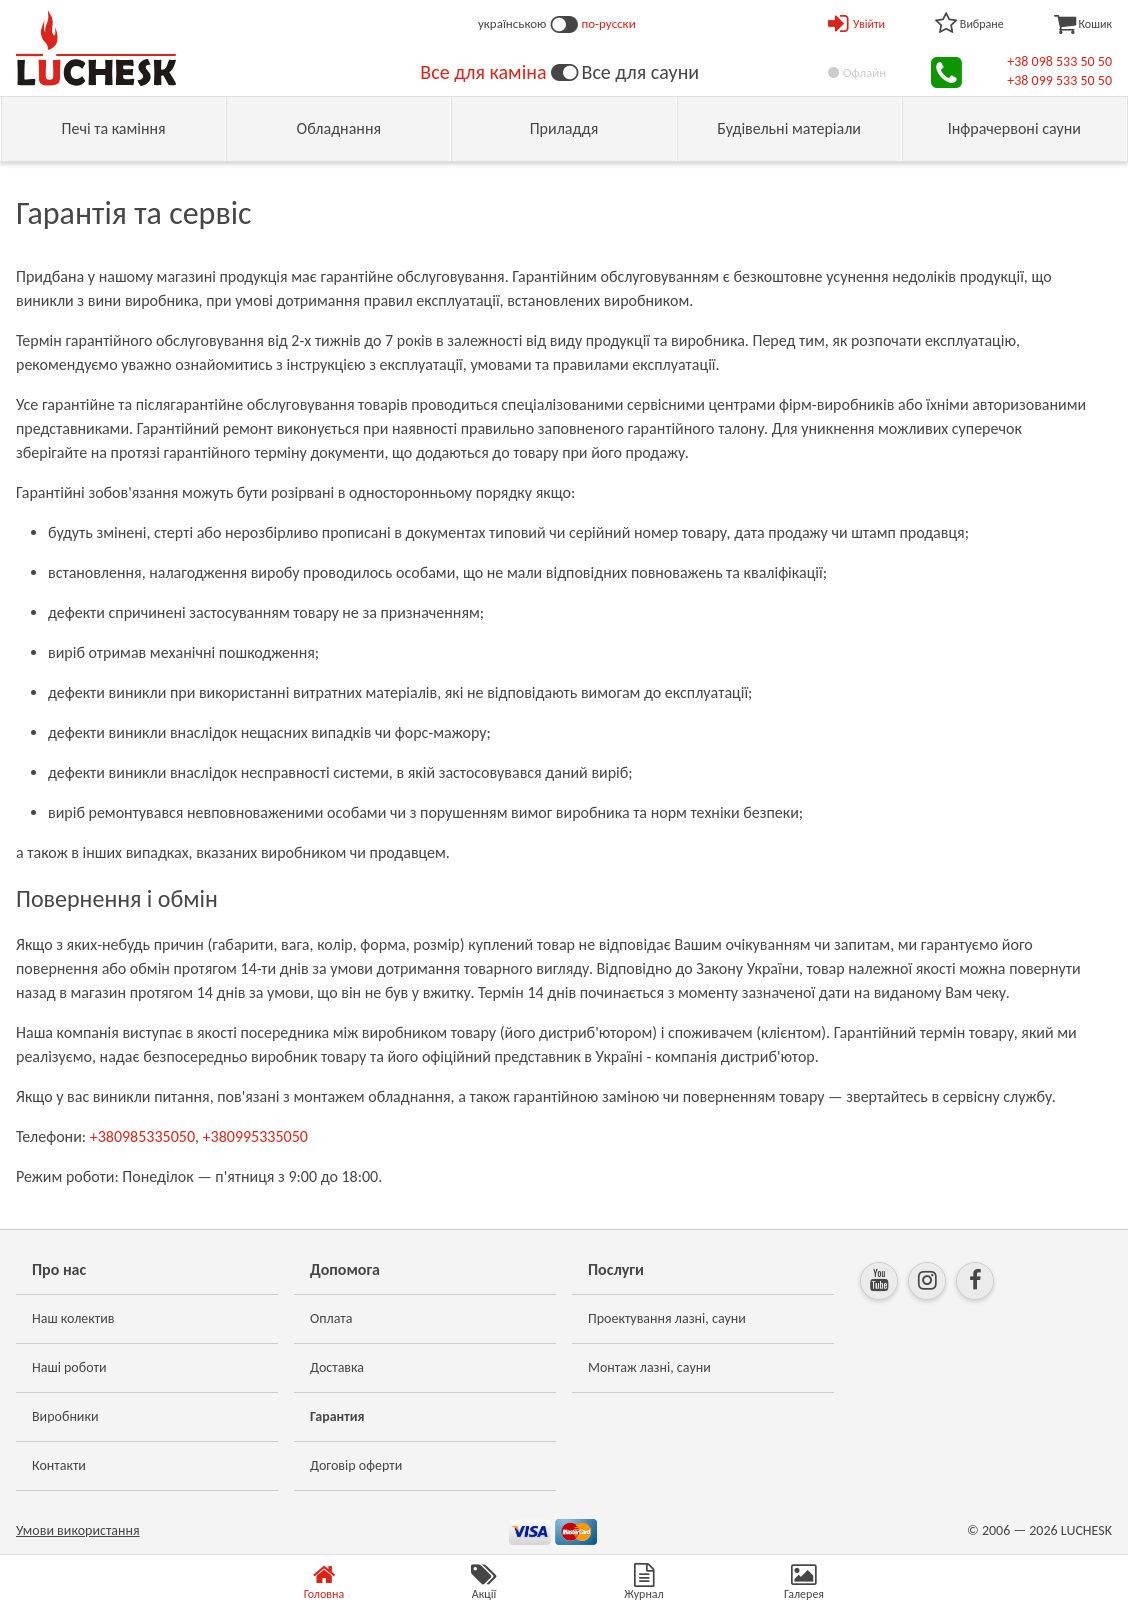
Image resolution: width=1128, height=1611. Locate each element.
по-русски (609, 23)
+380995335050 (255, 1136)
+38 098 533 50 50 (1059, 61)
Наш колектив (73, 1318)
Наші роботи (69, 1367)
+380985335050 (142, 1136)
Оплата (331, 1318)
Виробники (65, 1416)
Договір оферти (356, 1465)
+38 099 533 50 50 (1059, 80)
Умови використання (78, 1530)
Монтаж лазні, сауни (649, 1367)
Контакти (59, 1465)
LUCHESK (1086, 1530)
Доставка (337, 1367)
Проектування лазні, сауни (667, 1318)
